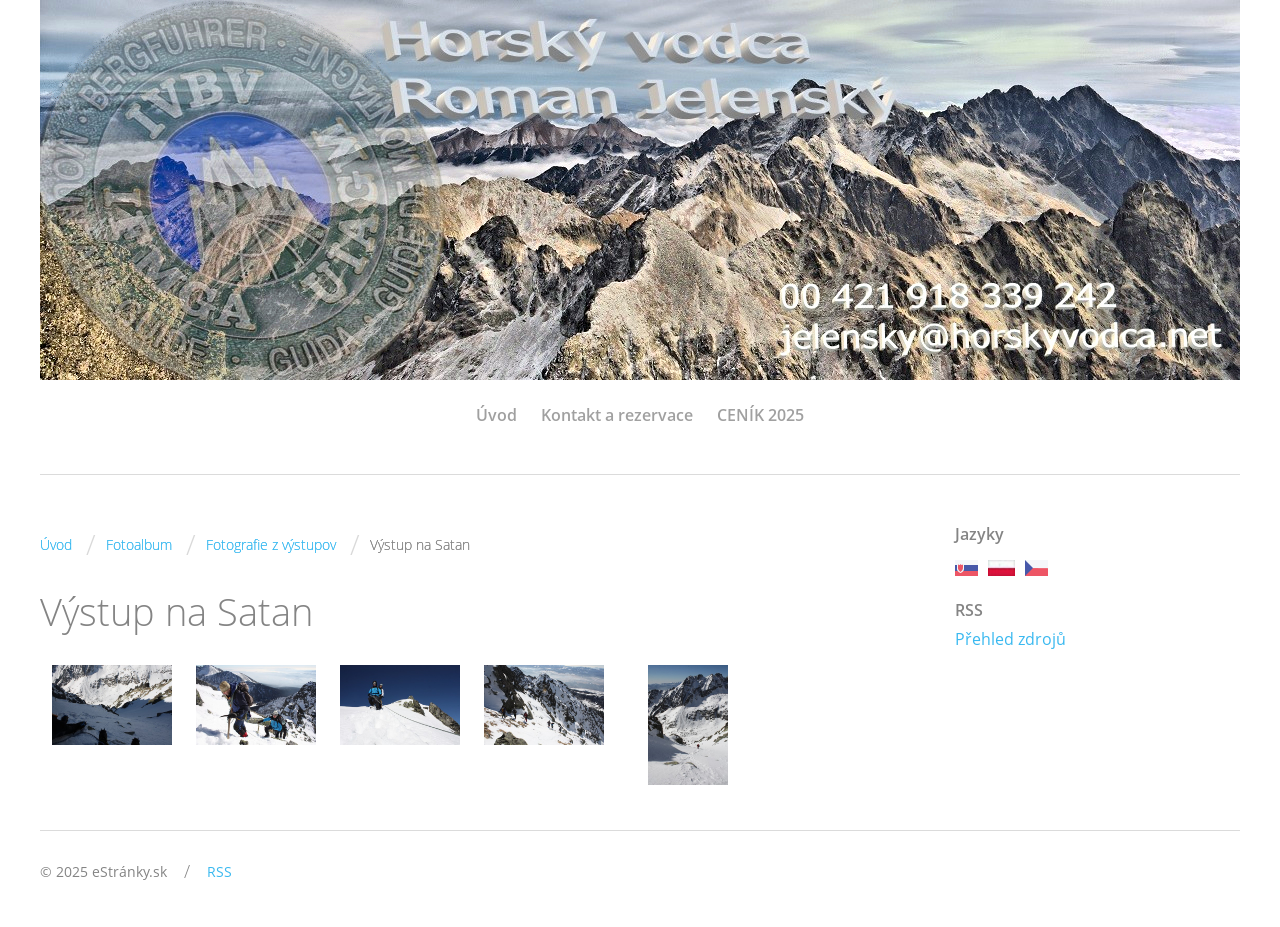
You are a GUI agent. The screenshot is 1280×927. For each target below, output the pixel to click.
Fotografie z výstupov (271, 544)
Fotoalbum (139, 544)
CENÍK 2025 (760, 415)
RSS (219, 871)
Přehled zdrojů (1010, 639)
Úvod (496, 415)
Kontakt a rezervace (617, 415)
